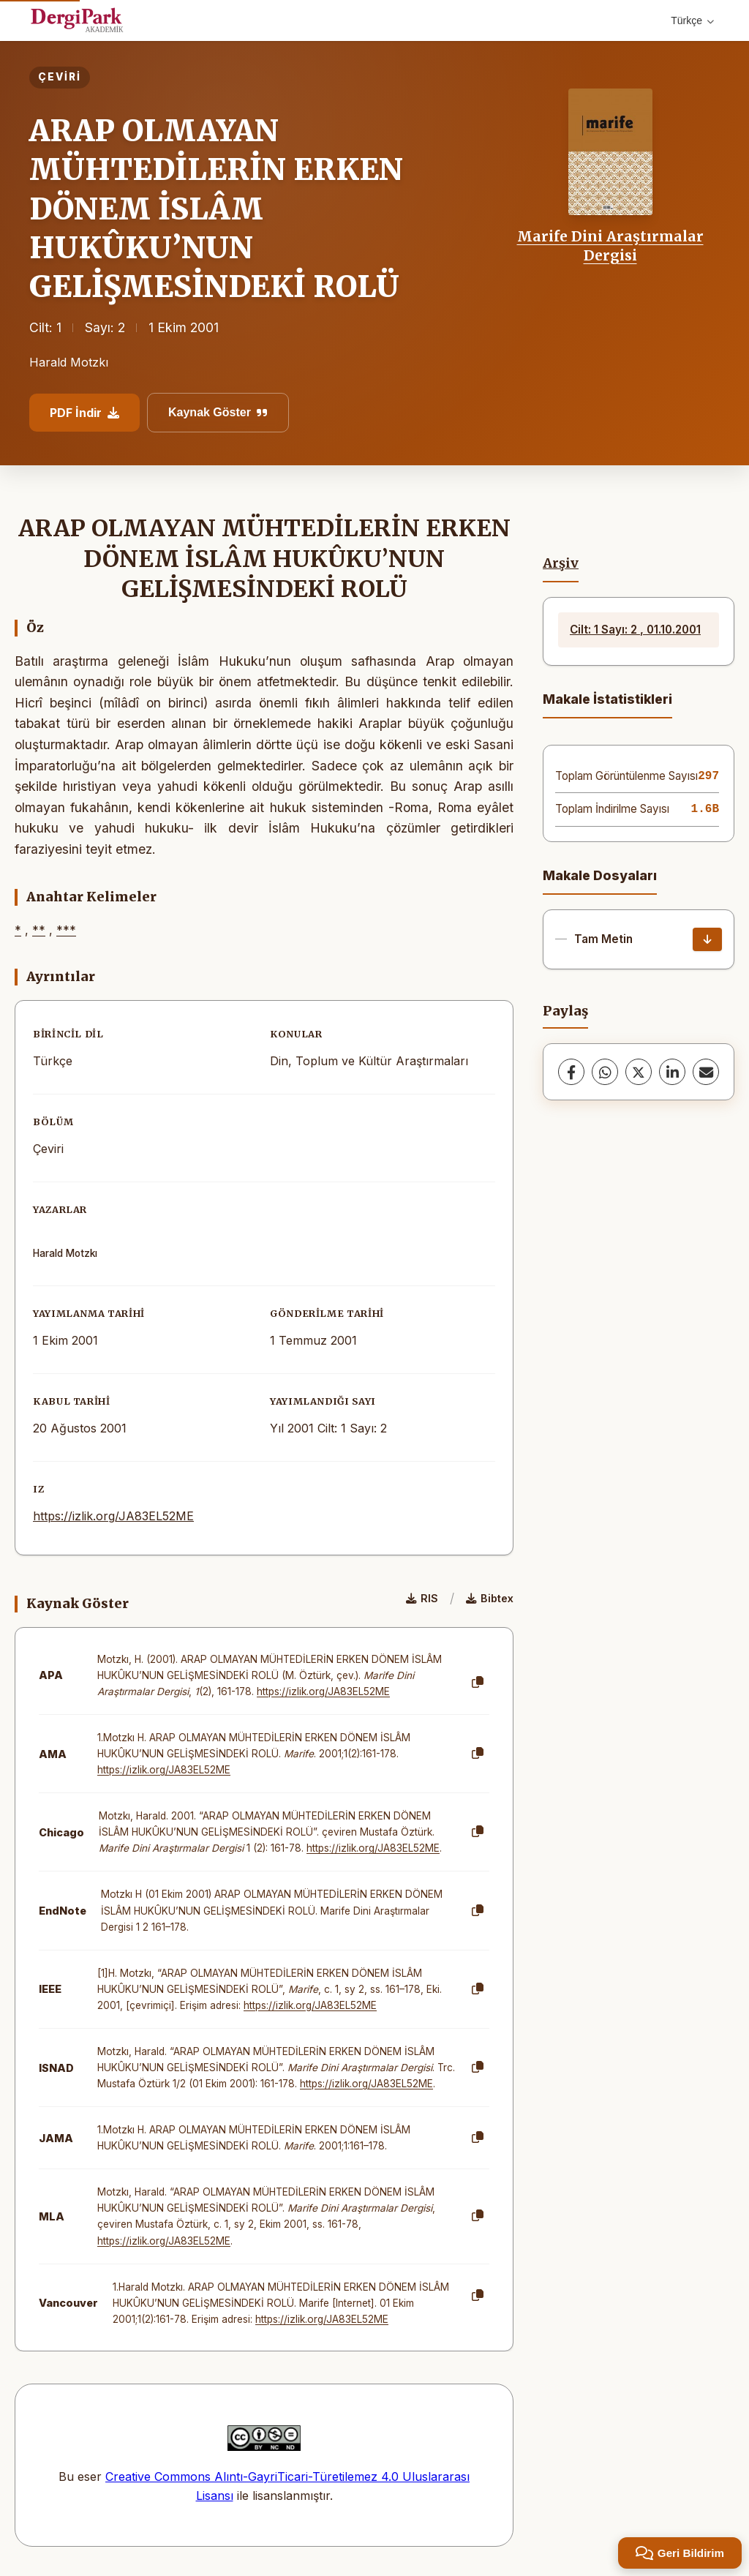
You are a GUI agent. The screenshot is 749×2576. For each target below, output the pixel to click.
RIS (422, 1598)
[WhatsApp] (605, 1072)
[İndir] (707, 939)
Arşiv (561, 563)
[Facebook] (571, 1072)
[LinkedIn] (672, 1072)
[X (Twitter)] (638, 1072)
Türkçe (692, 20)
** (38, 930)
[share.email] (706, 1072)
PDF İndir (84, 412)
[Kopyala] (477, 1682)
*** (66, 930)
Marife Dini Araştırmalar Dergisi (610, 246)
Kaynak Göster (218, 412)
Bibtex (489, 1598)
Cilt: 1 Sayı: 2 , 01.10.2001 (635, 630)
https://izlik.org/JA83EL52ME (113, 1516)
